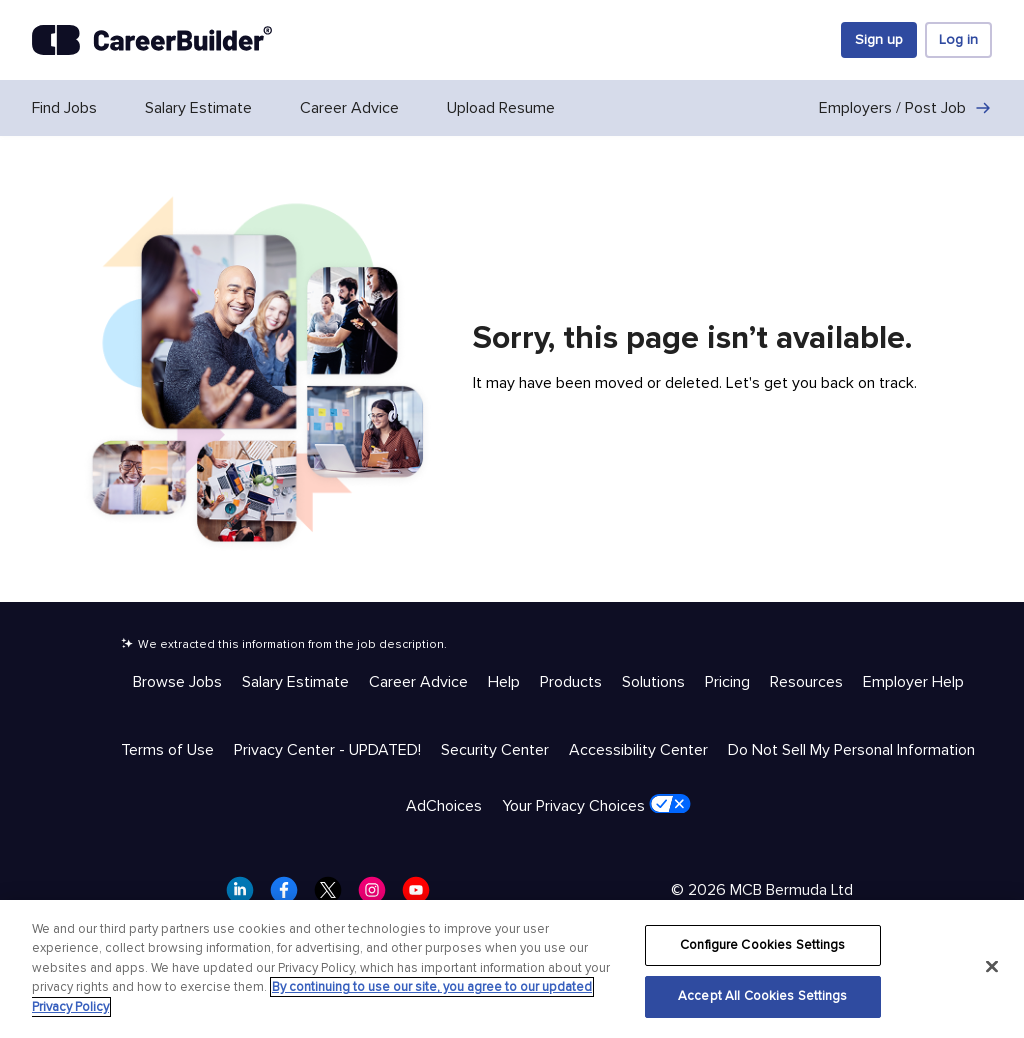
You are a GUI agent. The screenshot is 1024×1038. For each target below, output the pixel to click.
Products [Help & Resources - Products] (571, 682)
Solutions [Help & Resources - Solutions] (653, 682)
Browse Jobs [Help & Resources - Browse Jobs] (177, 682)
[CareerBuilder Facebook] (290, 896)
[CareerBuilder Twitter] (334, 896)
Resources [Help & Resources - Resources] (806, 682)
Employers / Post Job (905, 108)
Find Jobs (64, 108)
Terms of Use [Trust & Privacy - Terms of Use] (167, 750)
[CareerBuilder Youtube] (422, 896)
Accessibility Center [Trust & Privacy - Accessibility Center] (638, 750)
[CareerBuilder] (152, 40)
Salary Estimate (198, 108)
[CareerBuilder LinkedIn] (246, 896)
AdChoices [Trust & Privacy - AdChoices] (444, 806)
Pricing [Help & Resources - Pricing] (727, 682)
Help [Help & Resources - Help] (504, 682)
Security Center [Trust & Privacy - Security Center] (495, 750)
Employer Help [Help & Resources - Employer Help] (913, 682)
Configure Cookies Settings (762, 945)
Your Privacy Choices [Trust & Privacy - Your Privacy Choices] (596, 805)
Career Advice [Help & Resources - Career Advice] (418, 682)
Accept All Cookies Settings (763, 996)
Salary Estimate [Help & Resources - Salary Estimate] (295, 682)
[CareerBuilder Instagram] (378, 896)
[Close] (992, 966)
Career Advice (349, 108)
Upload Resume (501, 108)
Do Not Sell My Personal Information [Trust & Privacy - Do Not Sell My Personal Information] (851, 750)
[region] (512, 969)
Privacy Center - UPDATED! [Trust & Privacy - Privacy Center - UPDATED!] (327, 750)
